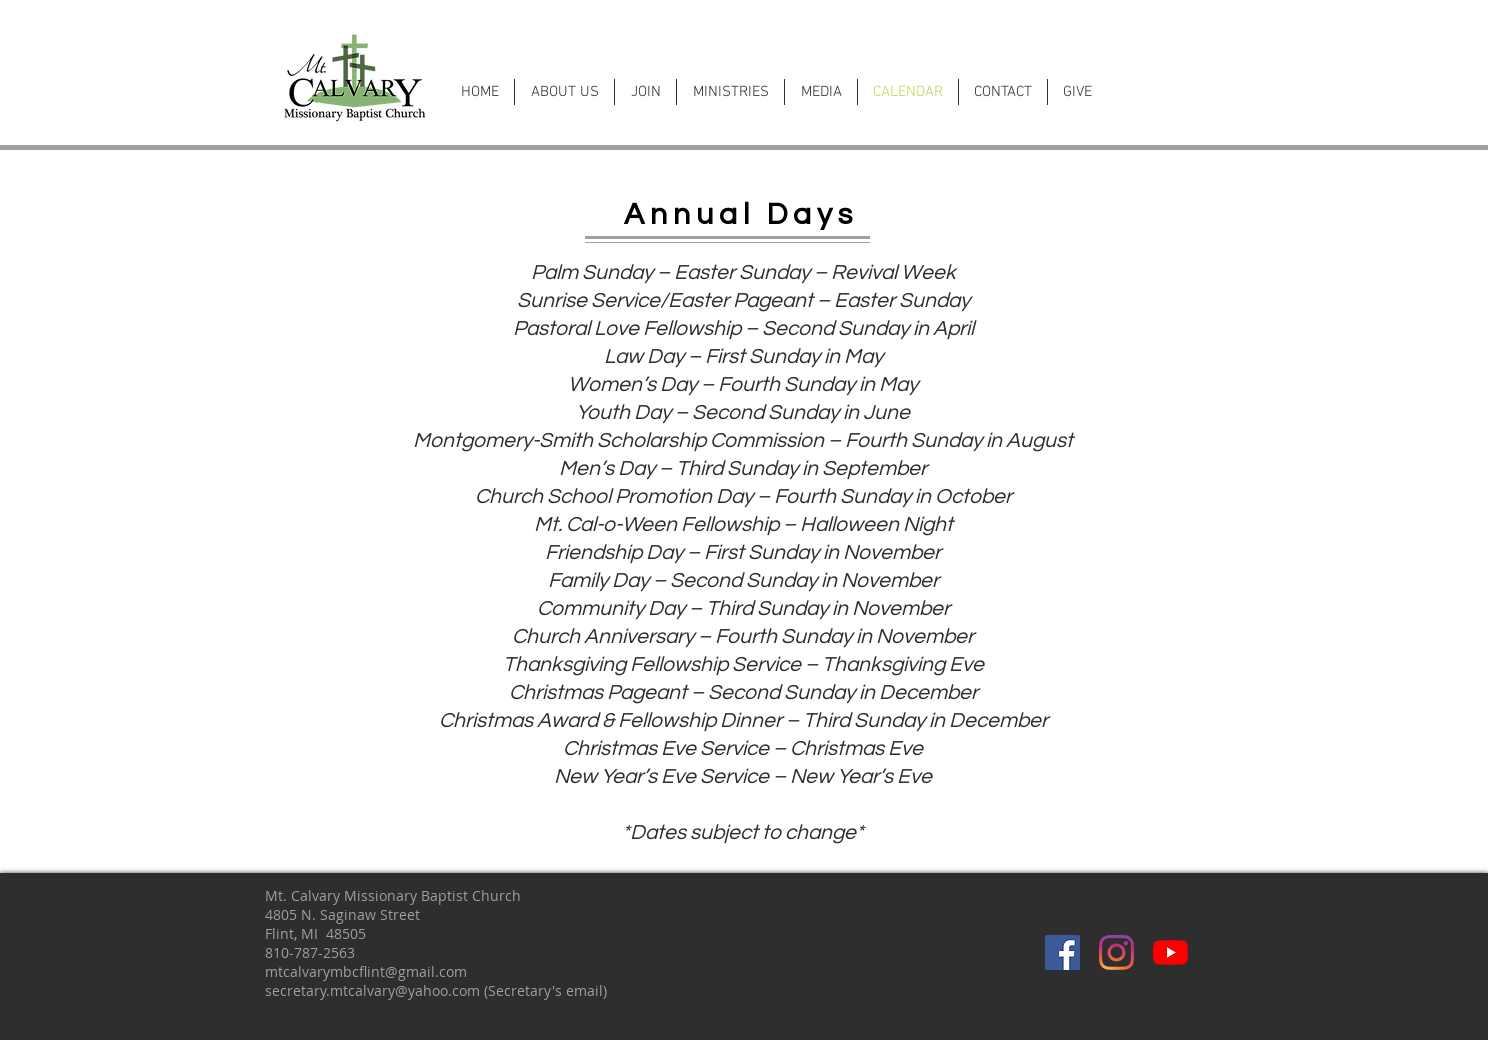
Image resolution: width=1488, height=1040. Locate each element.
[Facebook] (1062, 952)
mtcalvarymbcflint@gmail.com (366, 971)
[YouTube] (1170, 952)
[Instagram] (1116, 952)
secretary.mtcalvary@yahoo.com (372, 990)
